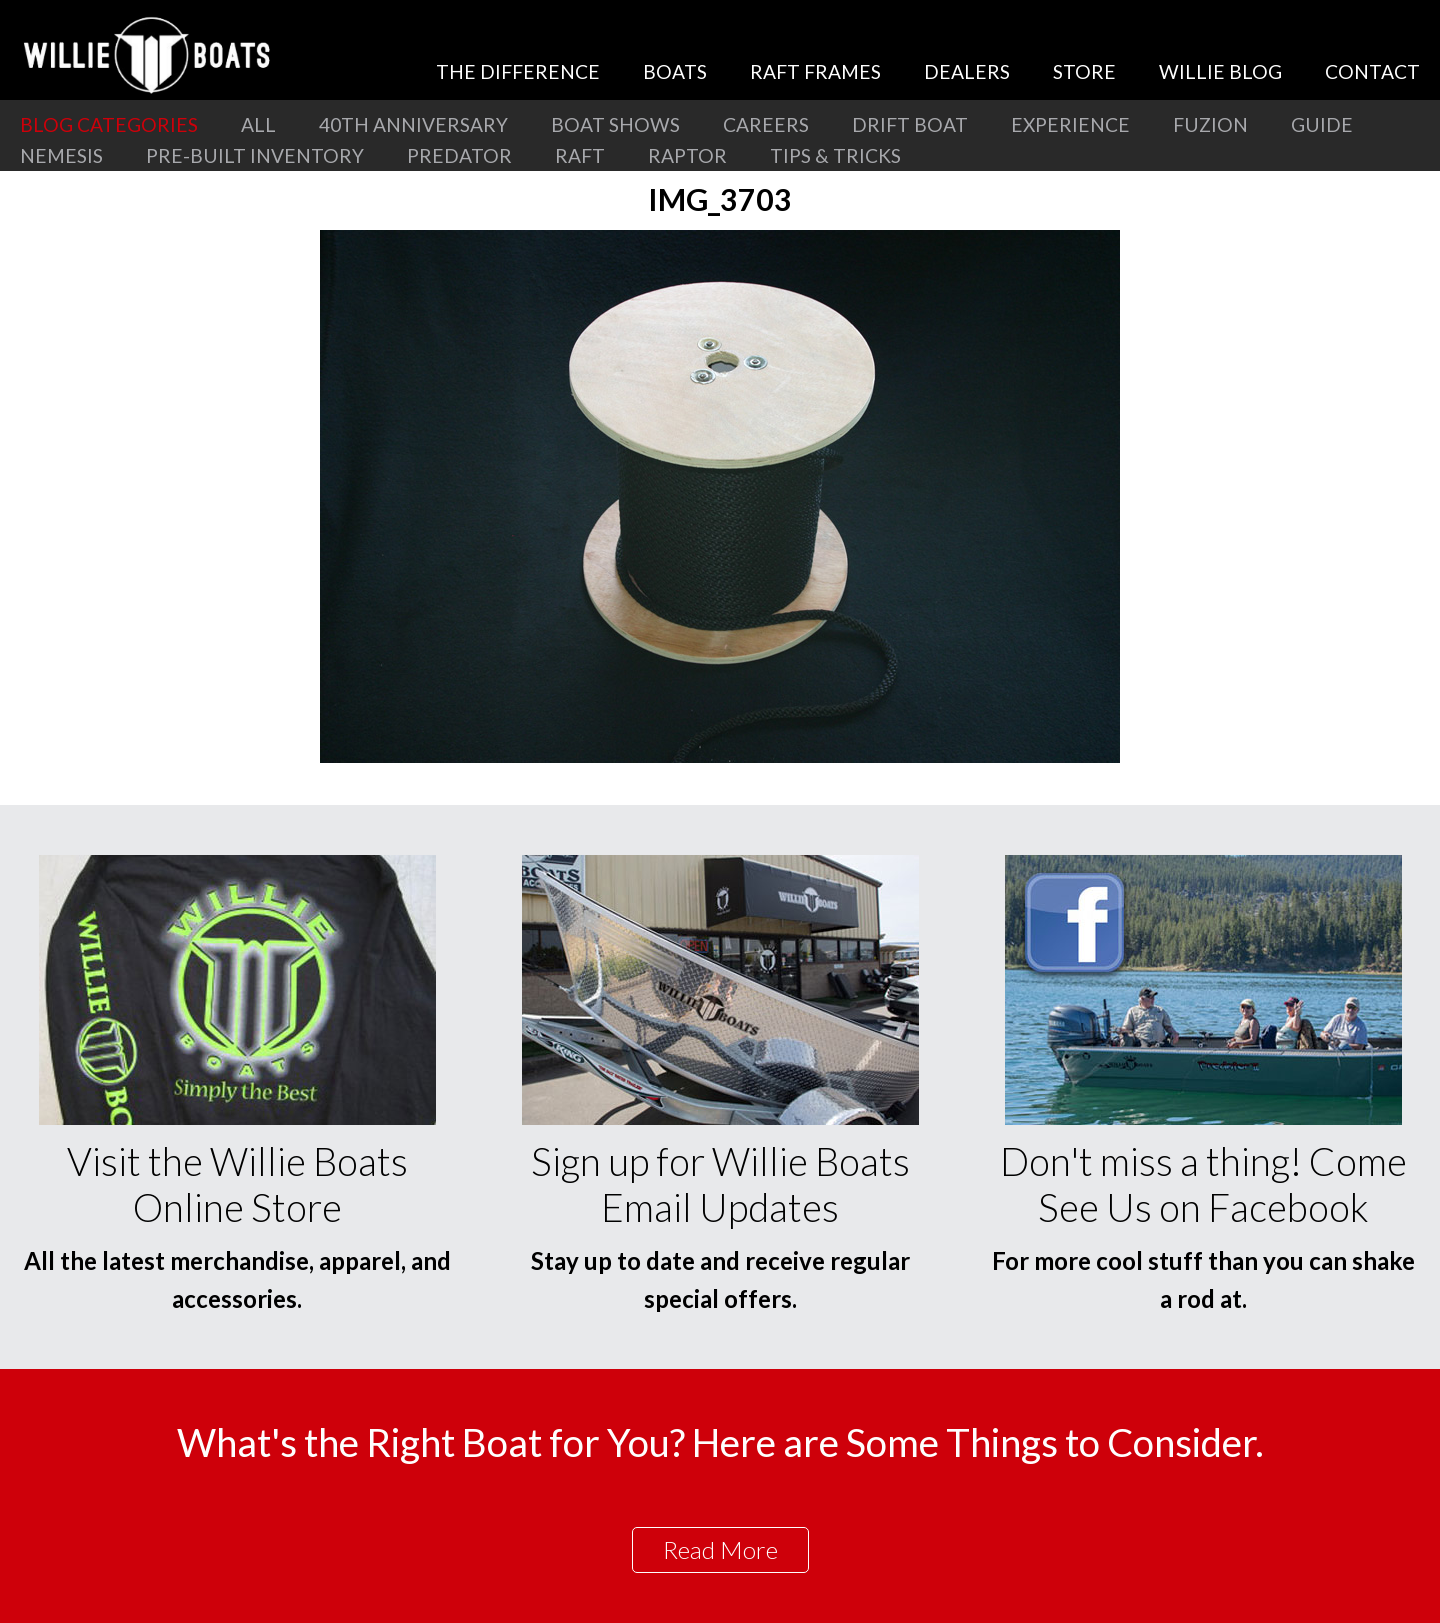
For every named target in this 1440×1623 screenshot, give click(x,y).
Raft (580, 155)
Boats (675, 71)
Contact (1372, 71)
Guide (1322, 124)
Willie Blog (1220, 71)
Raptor (687, 155)
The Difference (518, 71)
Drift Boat (910, 124)
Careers (766, 124)
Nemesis (61, 155)
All (258, 124)
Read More (720, 1549)
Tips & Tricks (835, 155)
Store (1084, 71)
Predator (459, 155)
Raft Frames (815, 71)
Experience (1070, 124)
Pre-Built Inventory (255, 155)
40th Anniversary (413, 124)
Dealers (967, 71)
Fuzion (1210, 124)
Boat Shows (615, 124)
